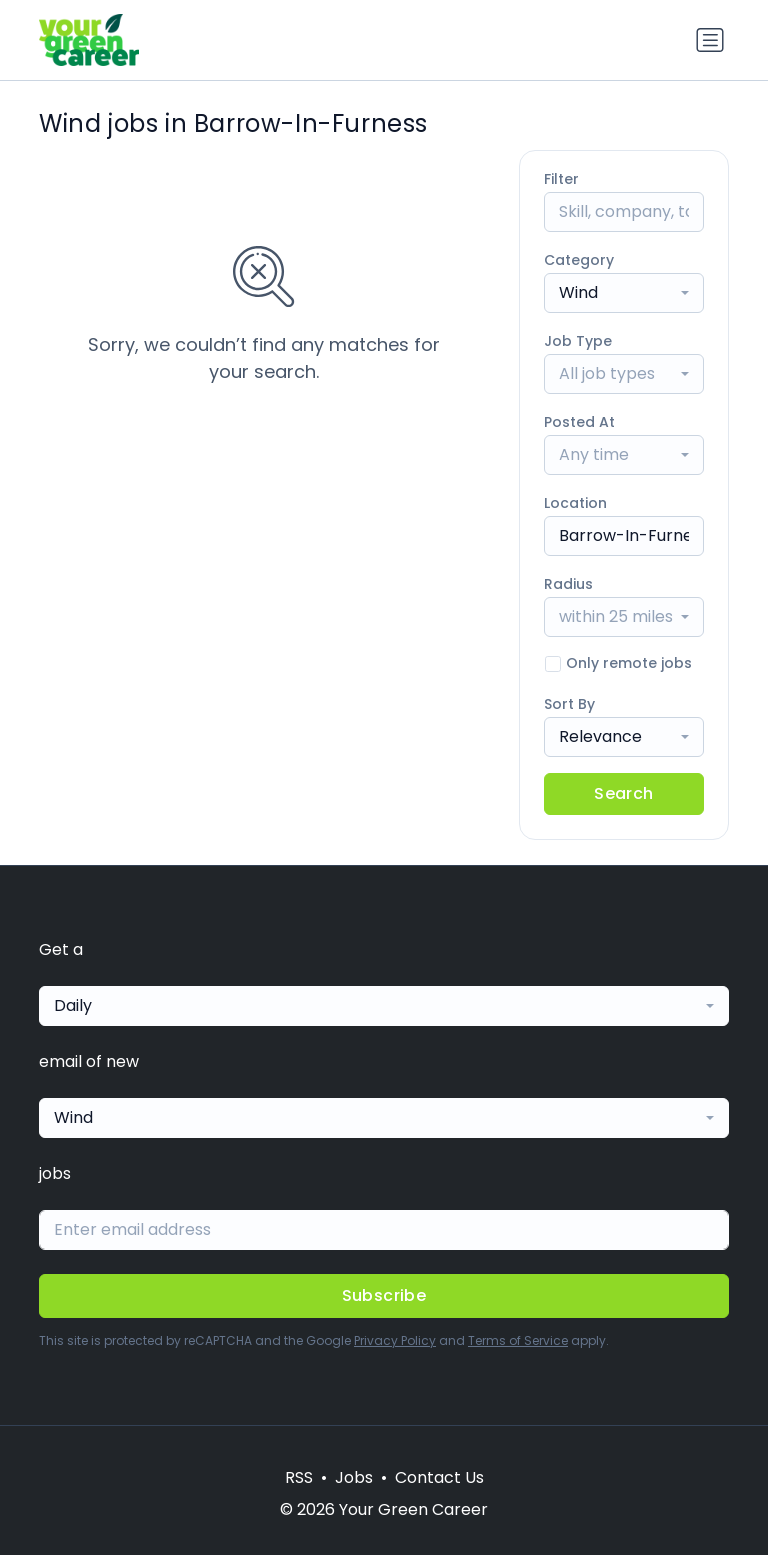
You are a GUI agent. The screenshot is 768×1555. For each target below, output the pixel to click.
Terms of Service (518, 1340)
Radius (568, 584)
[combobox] (624, 293)
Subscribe (384, 1295)
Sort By (569, 704)
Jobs (354, 1477)
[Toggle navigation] (710, 40)
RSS (299, 1477)
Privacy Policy (395, 1340)
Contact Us (439, 1477)
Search (623, 793)
